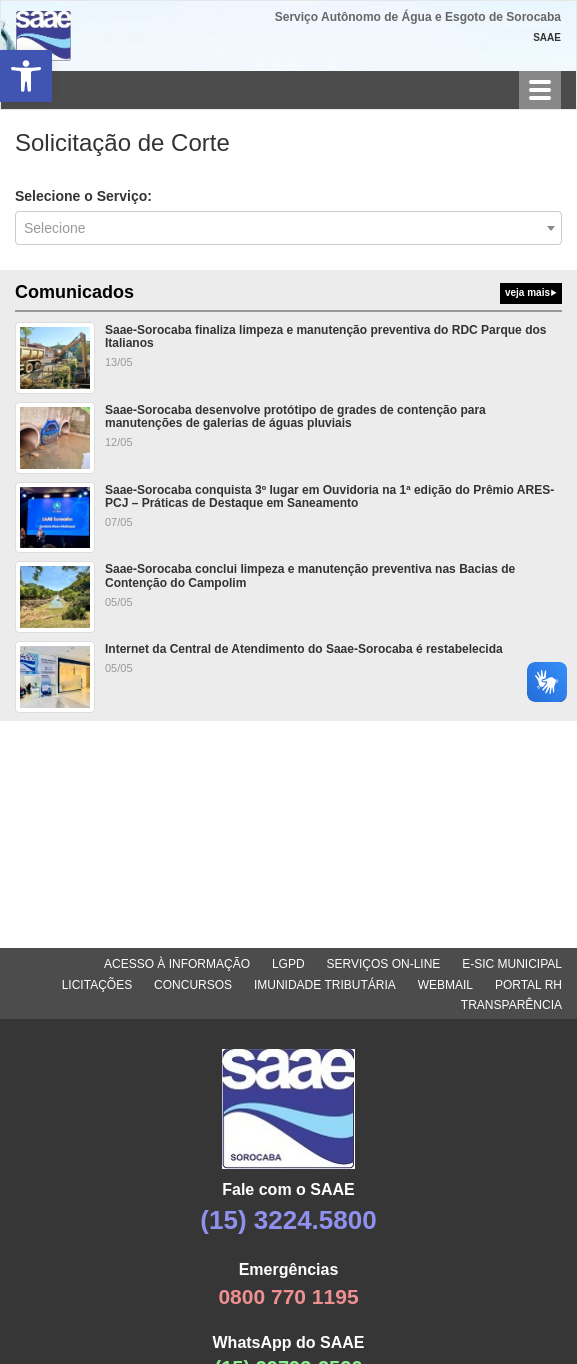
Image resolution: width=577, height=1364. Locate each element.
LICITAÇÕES (97, 985)
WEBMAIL (445, 985)
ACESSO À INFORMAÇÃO (177, 964)
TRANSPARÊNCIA (511, 1005)
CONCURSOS (193, 985)
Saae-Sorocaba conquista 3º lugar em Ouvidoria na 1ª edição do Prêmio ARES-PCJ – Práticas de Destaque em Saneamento (329, 496)
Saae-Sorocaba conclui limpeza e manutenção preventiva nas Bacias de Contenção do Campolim (310, 575)
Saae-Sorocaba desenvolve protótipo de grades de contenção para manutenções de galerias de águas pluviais (295, 416)
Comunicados (288, 292)
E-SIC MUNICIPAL (512, 964)
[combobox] (288, 228)
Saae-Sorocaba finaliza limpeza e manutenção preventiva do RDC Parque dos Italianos (325, 336)
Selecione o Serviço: (83, 196)
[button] (26, 76)
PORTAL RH (528, 985)
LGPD (288, 964)
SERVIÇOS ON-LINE (384, 964)
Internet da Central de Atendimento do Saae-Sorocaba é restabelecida (304, 649)
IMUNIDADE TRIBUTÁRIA (325, 985)
